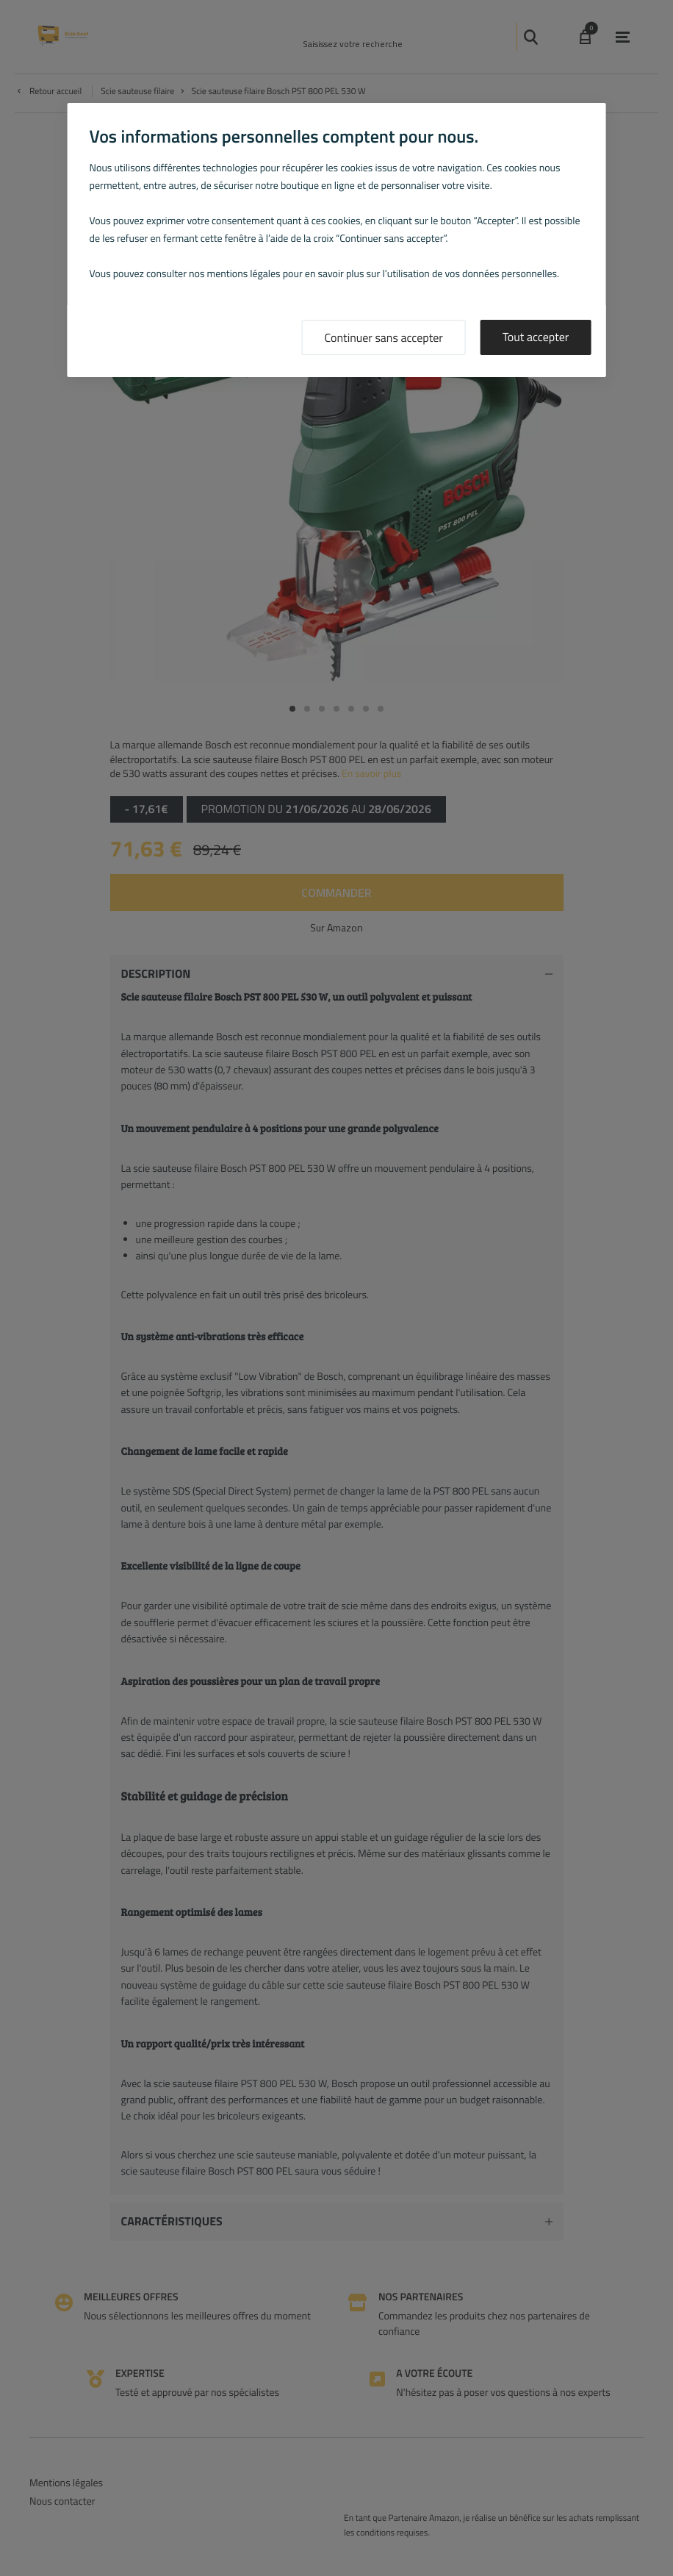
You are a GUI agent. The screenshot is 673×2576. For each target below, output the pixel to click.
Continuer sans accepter (384, 338)
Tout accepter (536, 337)
